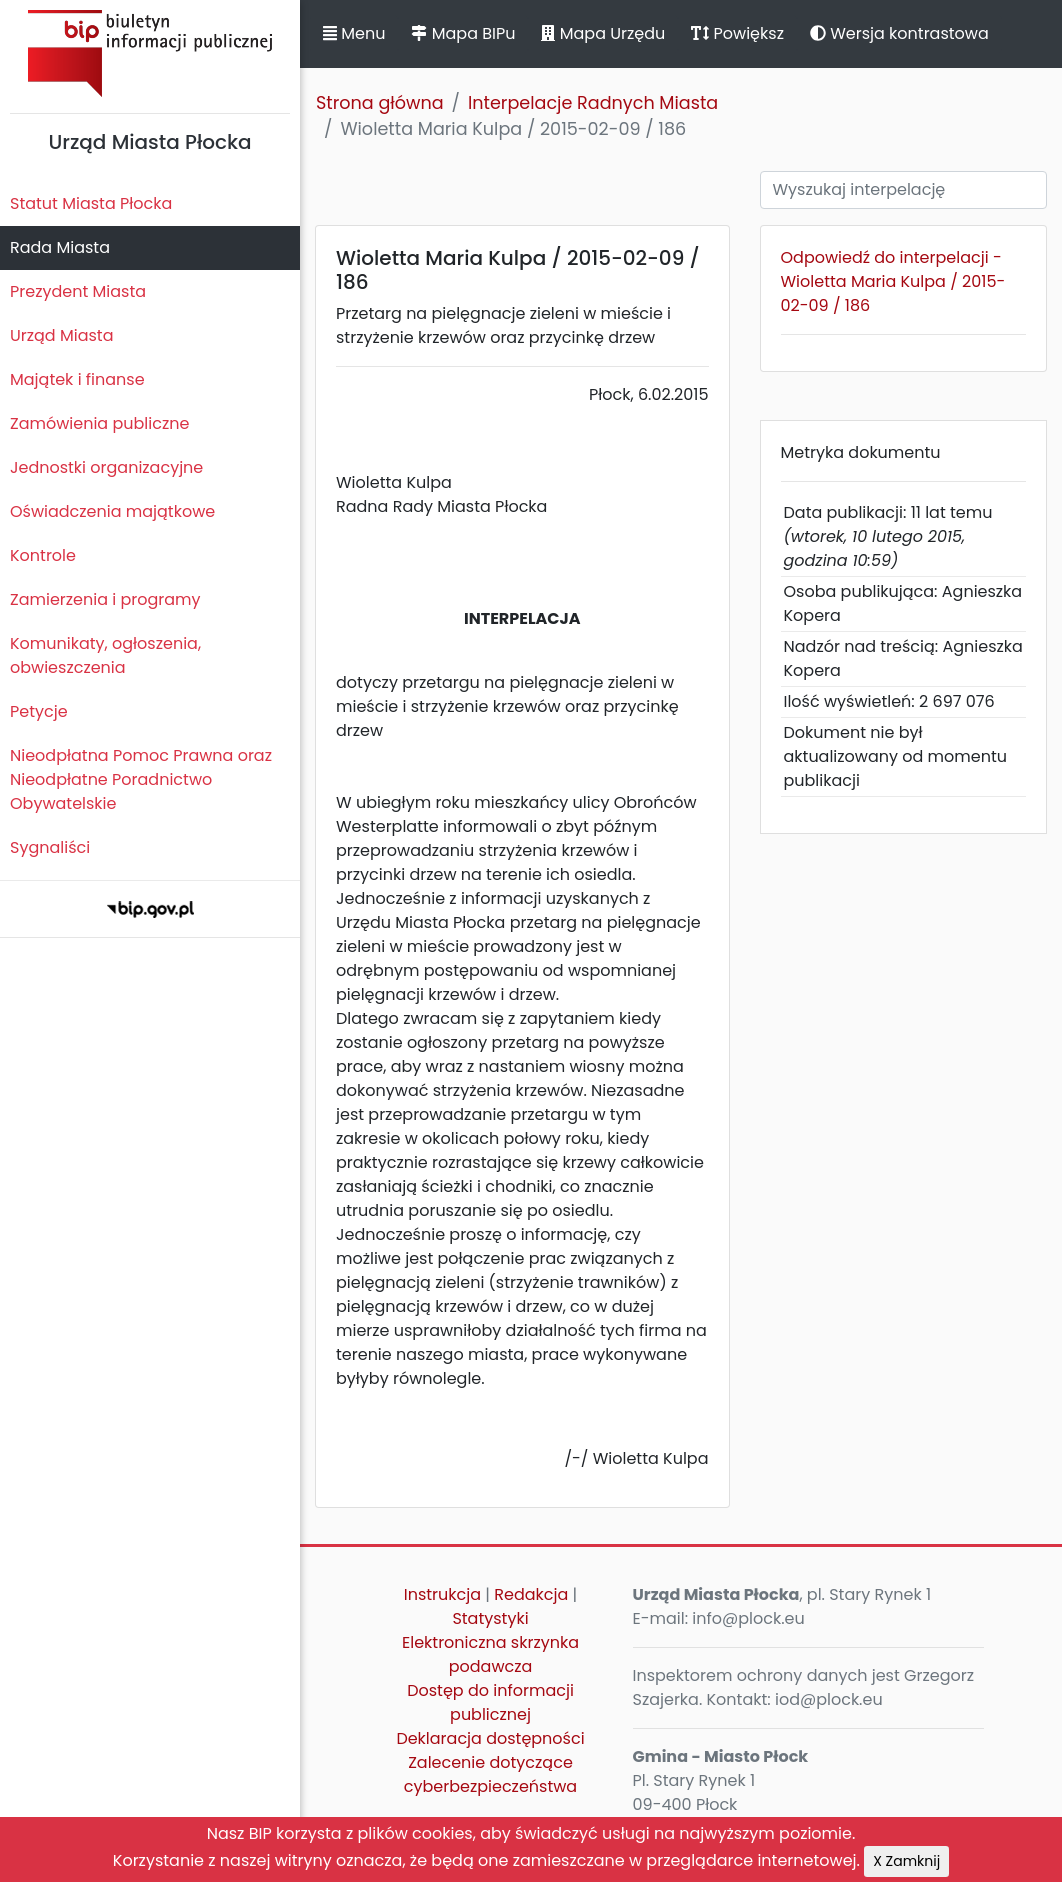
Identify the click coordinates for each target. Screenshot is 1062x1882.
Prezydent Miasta (78, 291)
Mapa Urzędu (603, 33)
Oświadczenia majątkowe (112, 511)
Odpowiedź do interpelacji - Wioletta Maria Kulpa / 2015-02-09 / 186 (893, 281)
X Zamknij (906, 1861)
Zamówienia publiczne (99, 423)
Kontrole (43, 555)
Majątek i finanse (77, 379)
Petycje (39, 711)
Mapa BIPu (463, 33)
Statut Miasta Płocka (91, 203)
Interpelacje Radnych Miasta (593, 103)
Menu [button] (354, 33)
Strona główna (380, 103)
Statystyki (490, 1618)
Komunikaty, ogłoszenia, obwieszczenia (105, 655)
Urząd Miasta (61, 335)
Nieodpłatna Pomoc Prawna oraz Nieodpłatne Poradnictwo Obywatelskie (141, 779)
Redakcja (531, 1594)
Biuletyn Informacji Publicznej (150, 53)
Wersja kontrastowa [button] (899, 33)
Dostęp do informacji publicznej (490, 1702)
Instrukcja (442, 1594)
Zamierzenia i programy (105, 599)
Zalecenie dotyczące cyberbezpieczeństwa (490, 1774)
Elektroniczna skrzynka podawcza (490, 1654)
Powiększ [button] (737, 33)
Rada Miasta (60, 247)
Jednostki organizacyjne (106, 467)
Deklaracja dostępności (490, 1738)
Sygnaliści (50, 847)
